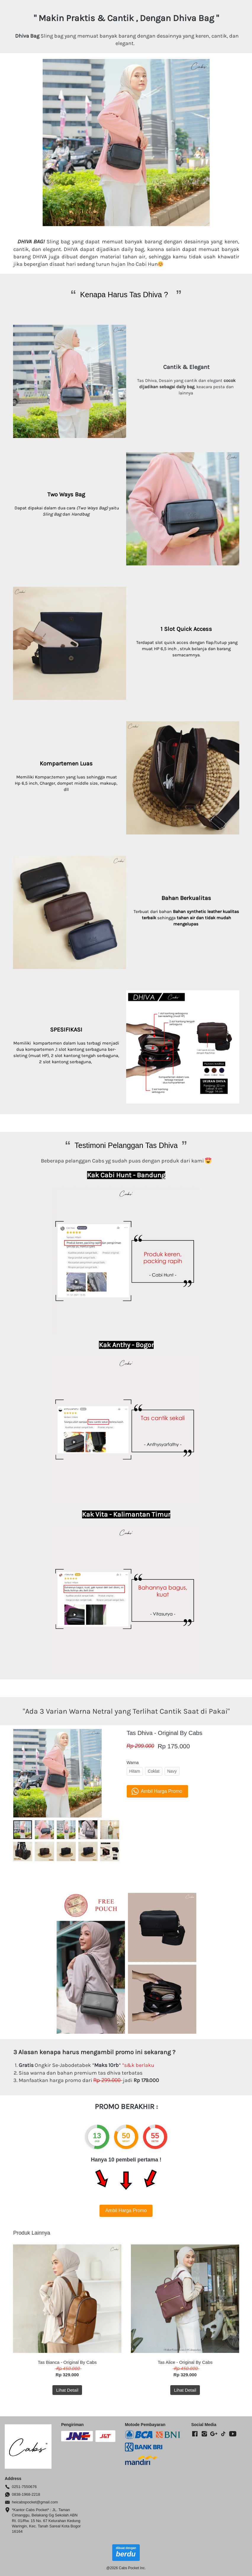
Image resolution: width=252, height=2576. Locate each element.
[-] (194, 2434)
